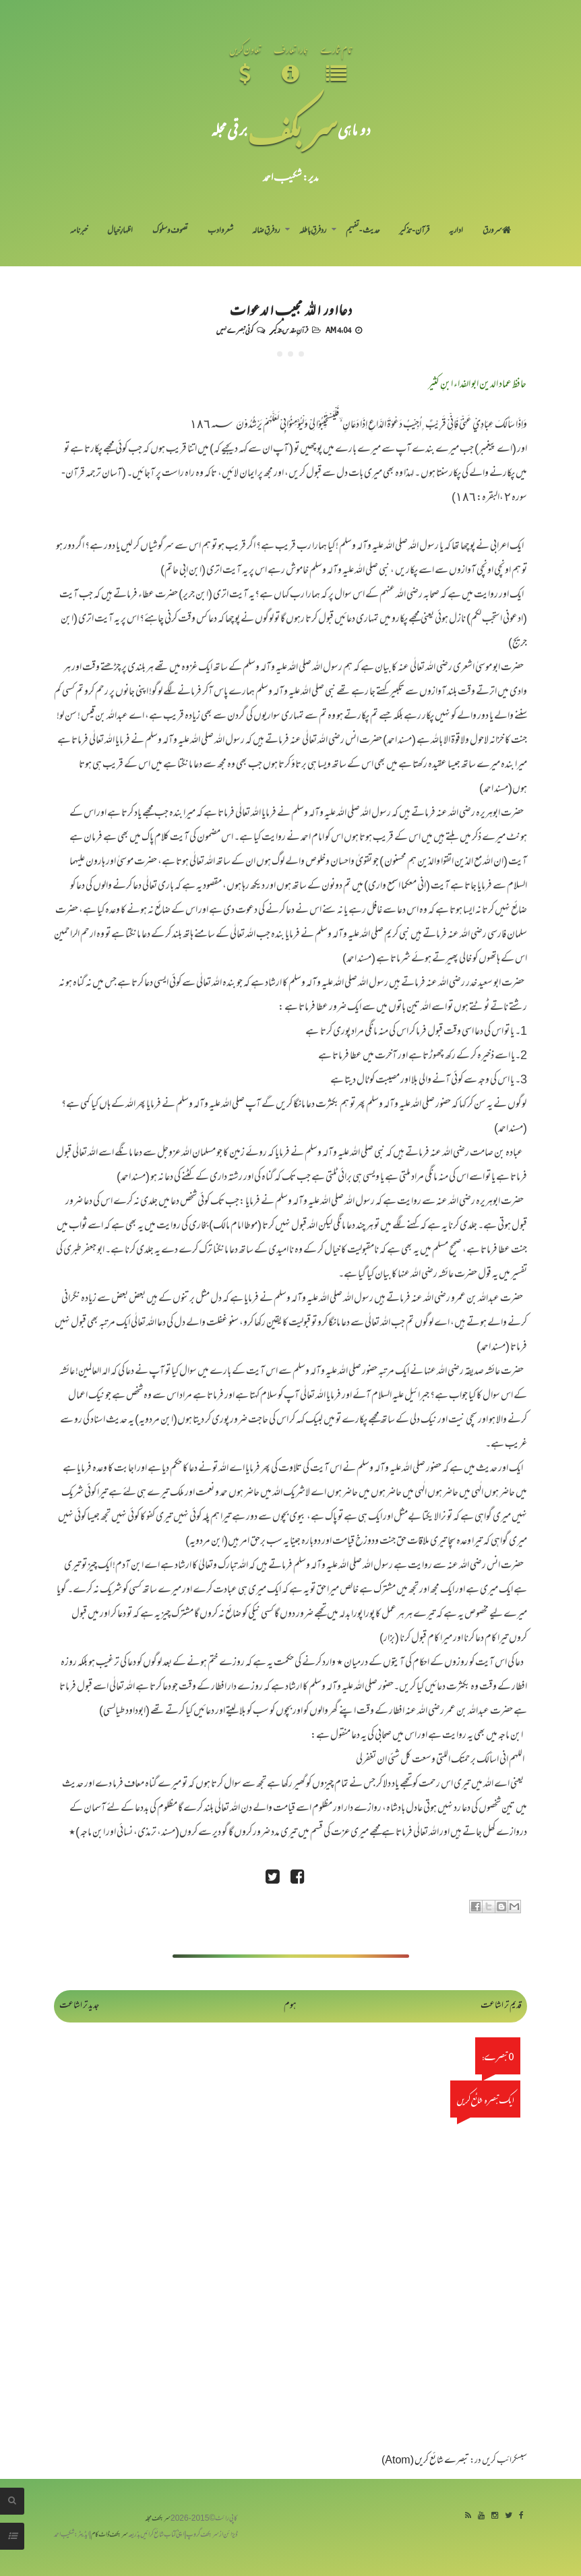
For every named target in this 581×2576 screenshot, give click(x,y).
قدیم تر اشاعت (501, 2006)
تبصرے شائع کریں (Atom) (425, 2461)
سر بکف (292, 129)
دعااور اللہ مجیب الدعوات (290, 309)
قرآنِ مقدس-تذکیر (289, 329)
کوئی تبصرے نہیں (234, 329)
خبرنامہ (79, 231)
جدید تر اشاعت (79, 2006)
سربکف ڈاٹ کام (109, 2535)
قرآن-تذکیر (414, 231)
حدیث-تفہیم (363, 231)
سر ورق (497, 231)
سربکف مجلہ (158, 2519)
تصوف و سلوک (170, 231)
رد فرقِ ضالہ (266, 231)
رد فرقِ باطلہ (312, 231)
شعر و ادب (220, 231)
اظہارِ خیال (120, 231)
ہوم (290, 2006)
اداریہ (456, 231)
